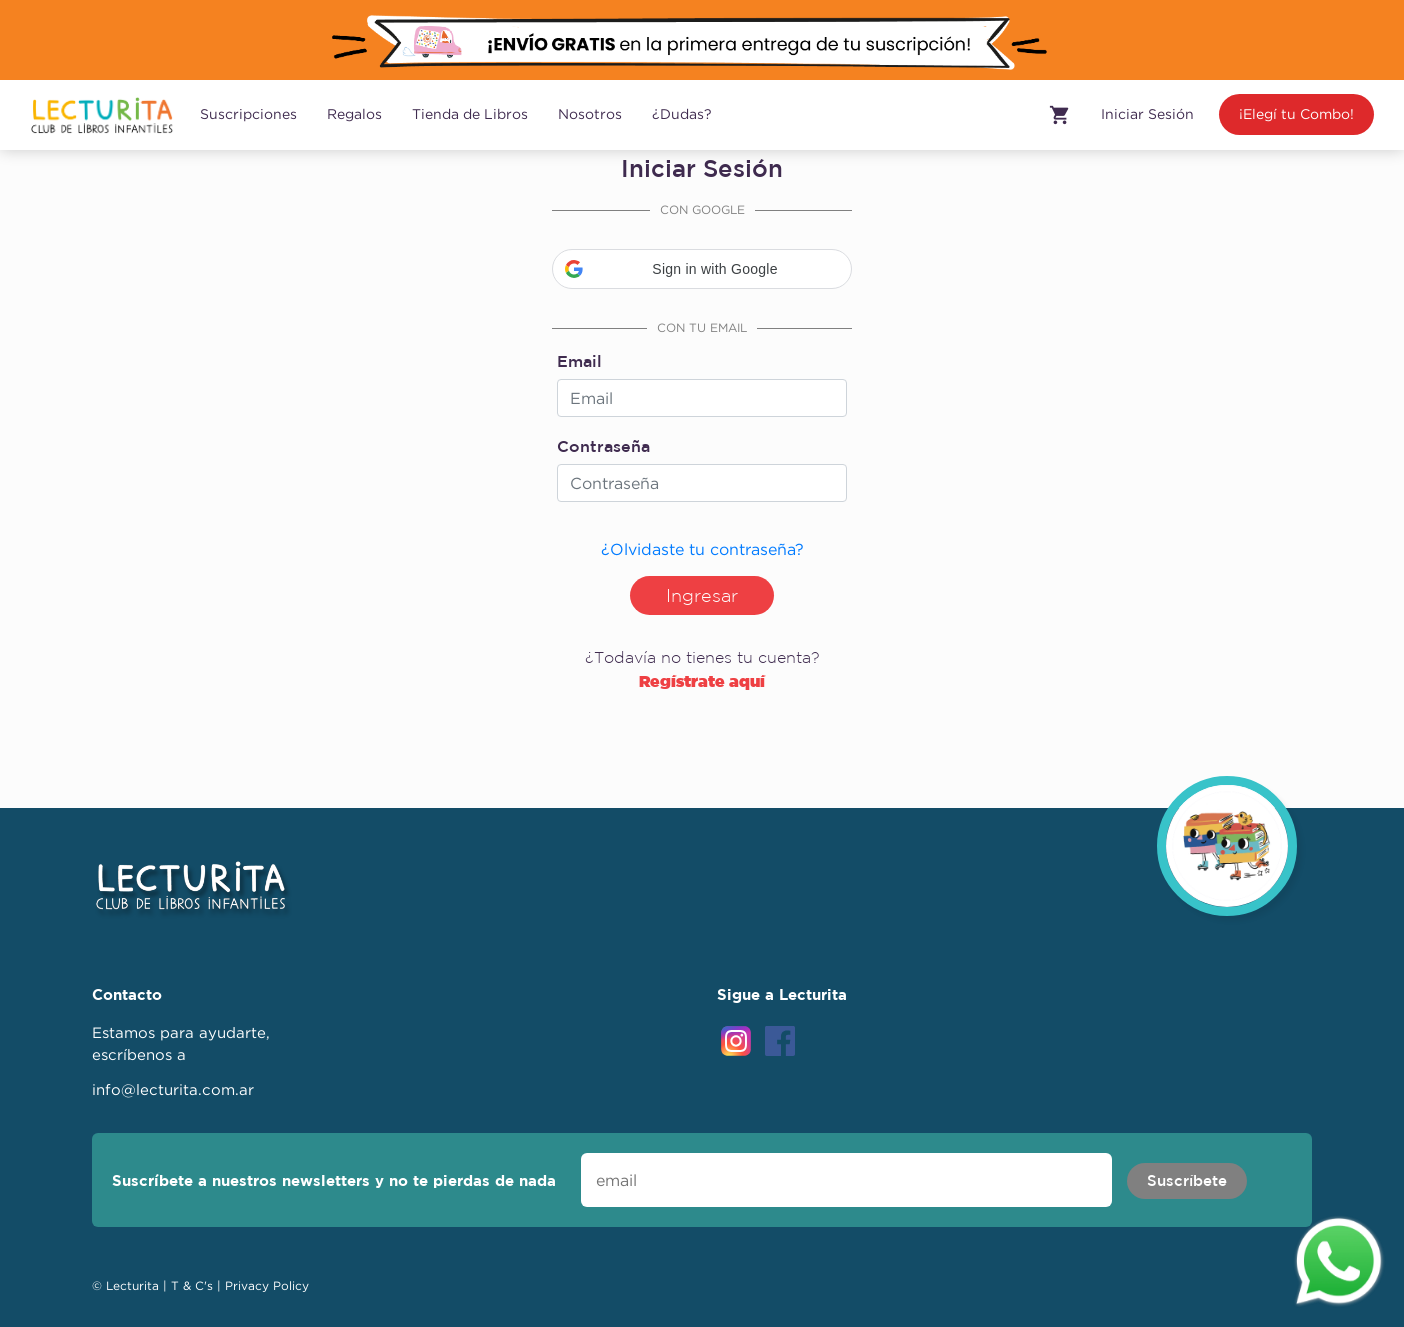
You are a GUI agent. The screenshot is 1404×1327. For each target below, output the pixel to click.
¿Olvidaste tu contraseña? (702, 549)
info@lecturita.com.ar (173, 1089)
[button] (702, 269)
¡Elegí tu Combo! (1296, 114)
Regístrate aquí (702, 681)
